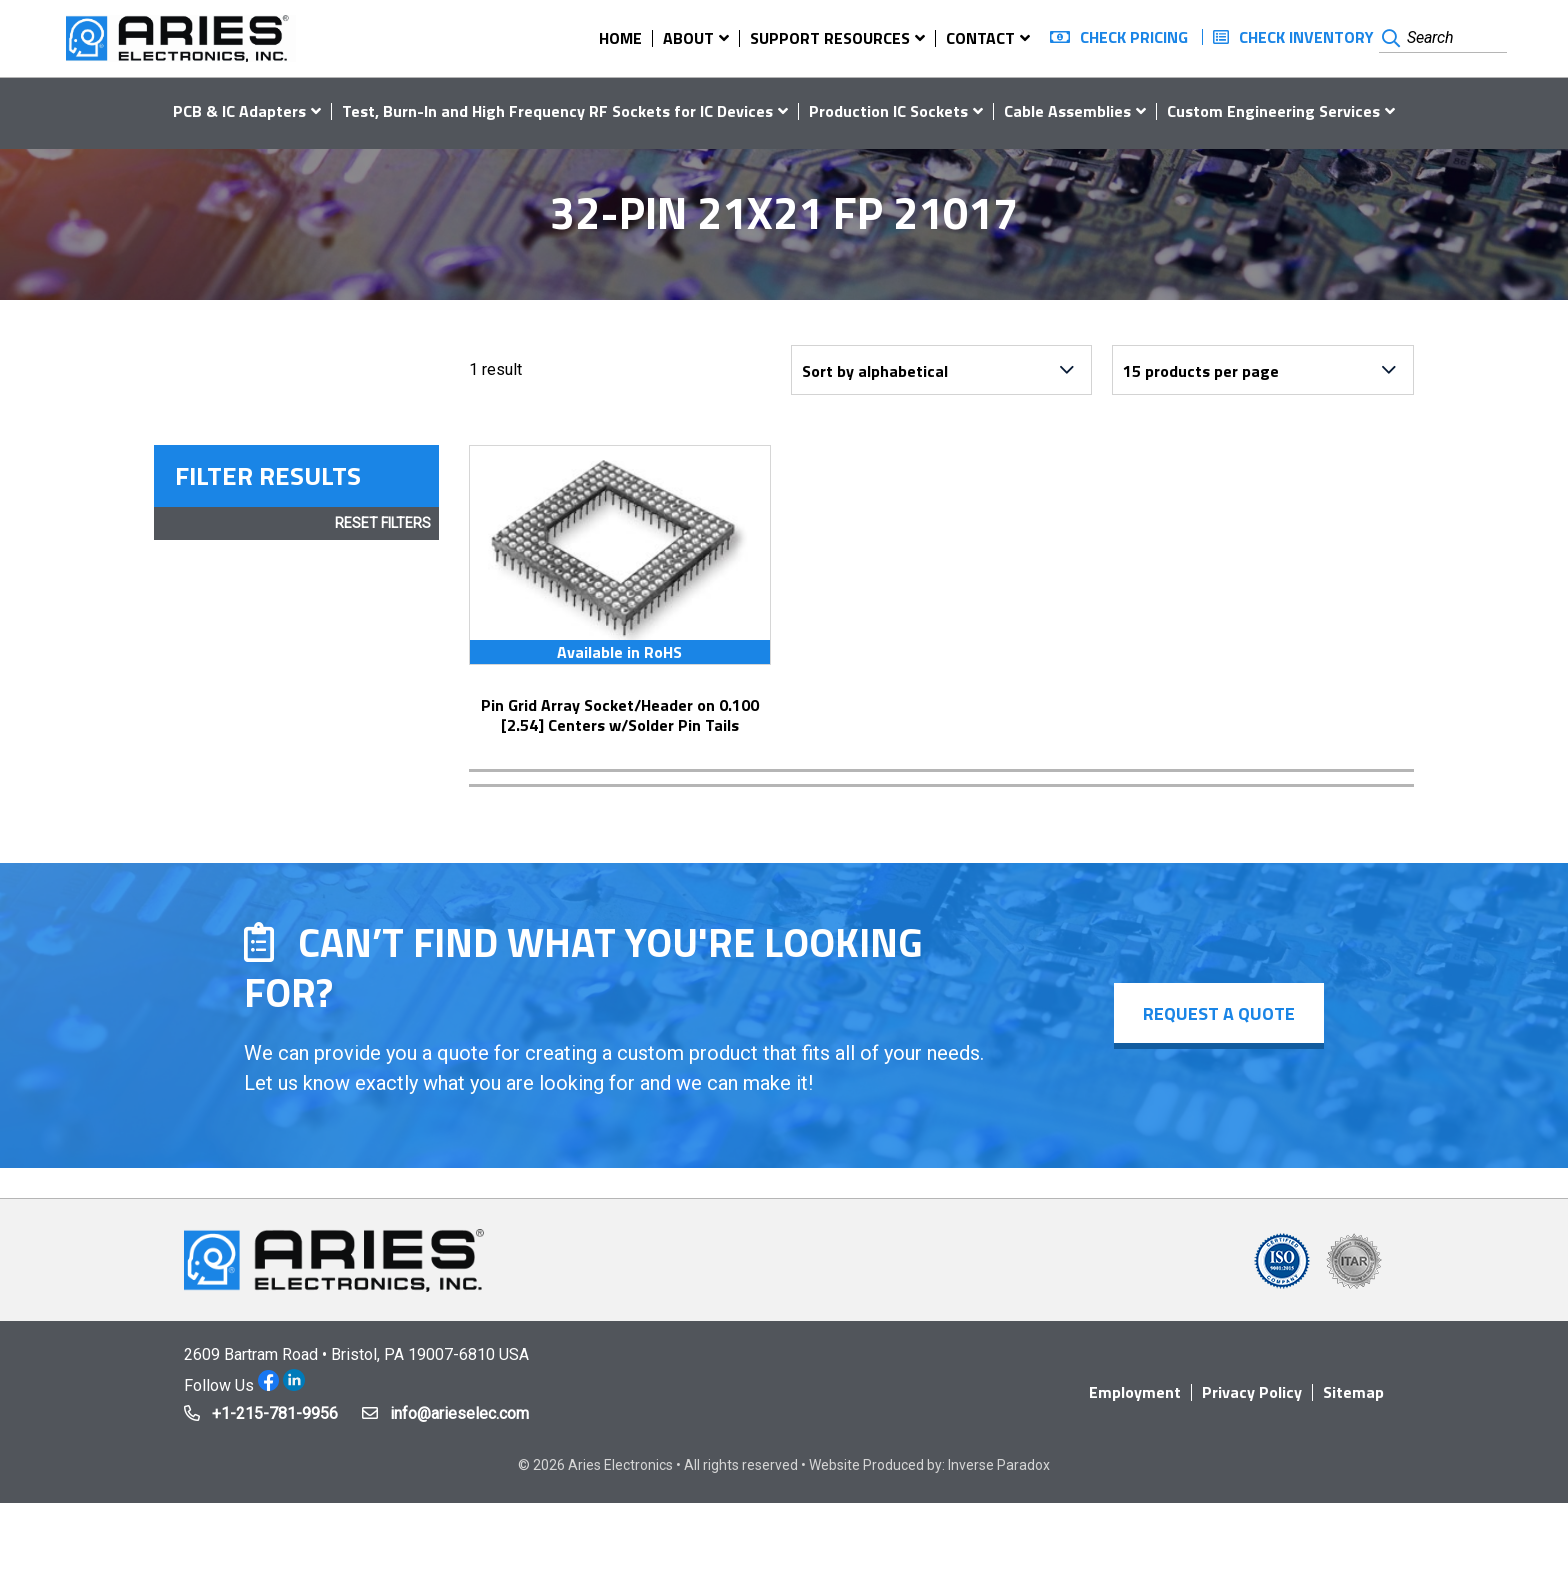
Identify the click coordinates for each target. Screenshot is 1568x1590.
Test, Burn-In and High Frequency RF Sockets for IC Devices (557, 111)
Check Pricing (1134, 37)
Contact (980, 38)
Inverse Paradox (999, 1465)
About (688, 38)
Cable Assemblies (1067, 111)
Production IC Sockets (888, 111)
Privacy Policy (1252, 1392)
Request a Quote (1218, 1013)
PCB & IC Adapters (239, 111)
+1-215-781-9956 (275, 1413)
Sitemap (1353, 1392)
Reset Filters (383, 523)
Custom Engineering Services (1273, 111)
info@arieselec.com (459, 1413)
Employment (1135, 1392)
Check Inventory (1306, 37)
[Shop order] (942, 370)
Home (620, 38)
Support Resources (830, 38)
